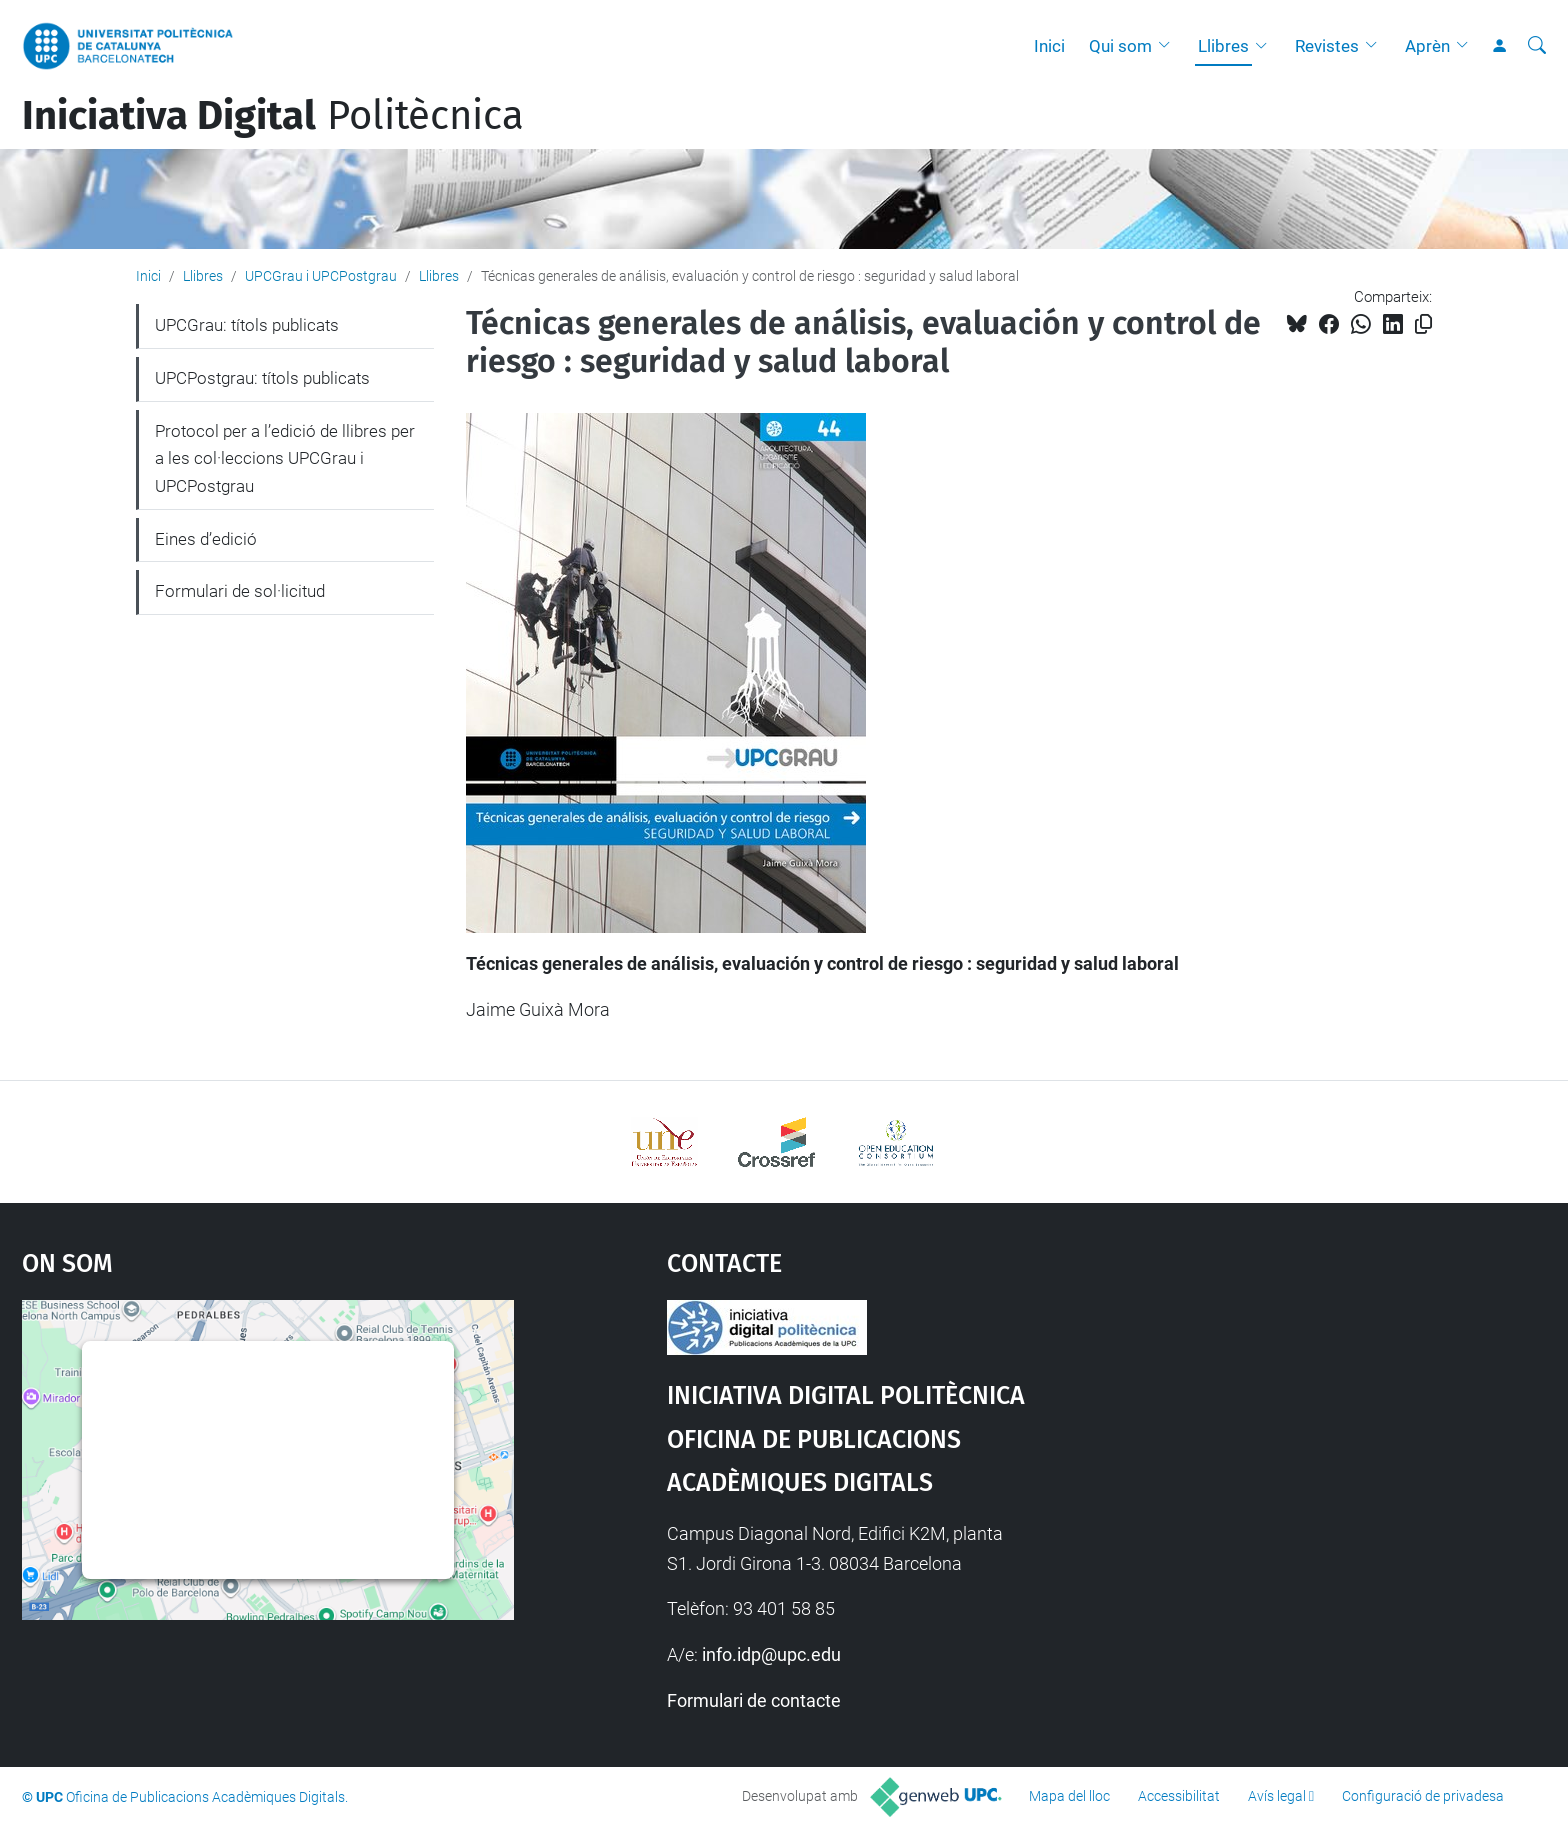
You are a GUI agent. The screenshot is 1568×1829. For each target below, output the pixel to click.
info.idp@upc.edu (771, 1654)
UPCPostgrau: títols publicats (262, 378)
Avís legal (1277, 1796)
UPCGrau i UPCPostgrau (321, 276)
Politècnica (273, 116)
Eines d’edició (206, 539)
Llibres (1223, 46)
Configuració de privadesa (1423, 1796)
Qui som (1120, 46)
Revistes (1327, 46)
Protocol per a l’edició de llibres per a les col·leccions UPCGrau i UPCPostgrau (285, 458)
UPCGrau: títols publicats (247, 325)
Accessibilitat (1179, 1796)
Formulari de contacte (754, 1700)
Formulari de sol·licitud (240, 591)
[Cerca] (1537, 46)
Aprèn (1427, 46)
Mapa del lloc (1069, 1796)
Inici (1049, 46)
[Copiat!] (1423, 324)
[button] (1169, 46)
